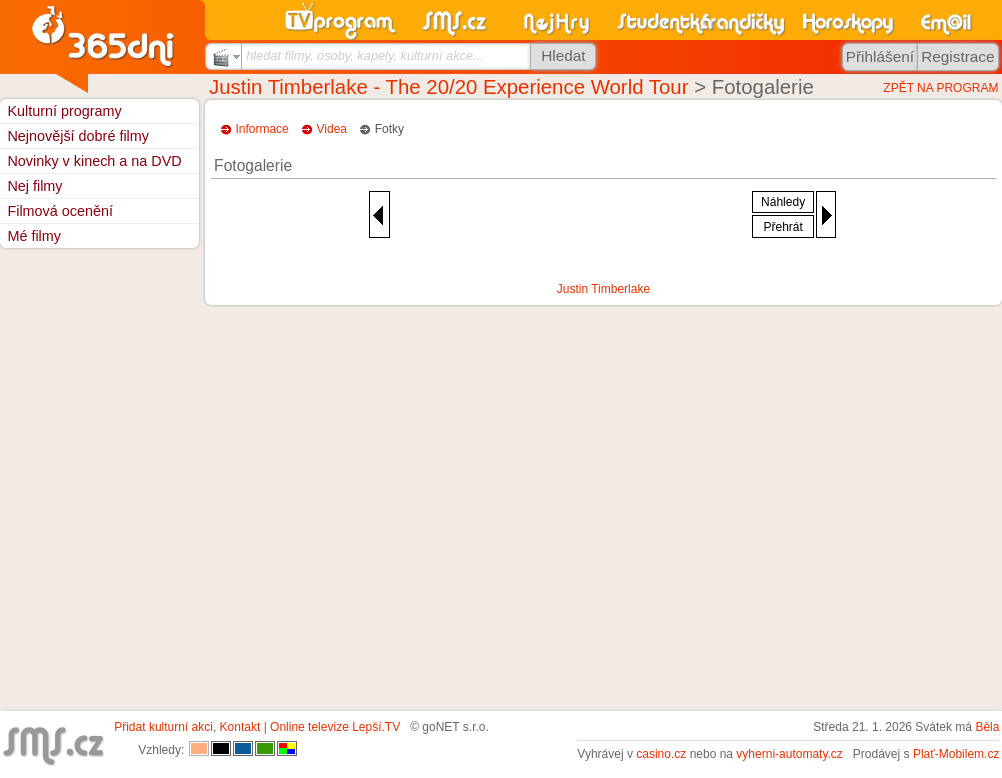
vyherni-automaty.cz (789, 754)
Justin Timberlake (603, 289)
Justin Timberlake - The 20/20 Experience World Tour (448, 87)
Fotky (389, 129)
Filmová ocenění (60, 211)
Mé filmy (34, 236)
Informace (261, 129)
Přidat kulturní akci (163, 727)
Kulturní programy (64, 111)
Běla (987, 727)
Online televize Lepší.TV (335, 727)
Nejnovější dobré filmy (78, 136)
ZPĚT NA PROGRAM (940, 88)
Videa (332, 129)
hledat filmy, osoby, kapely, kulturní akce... (365, 55)
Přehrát (782, 227)
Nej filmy (34, 186)
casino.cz (661, 754)
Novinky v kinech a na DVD (94, 161)
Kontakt (240, 727)
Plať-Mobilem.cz (956, 754)
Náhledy (783, 202)
